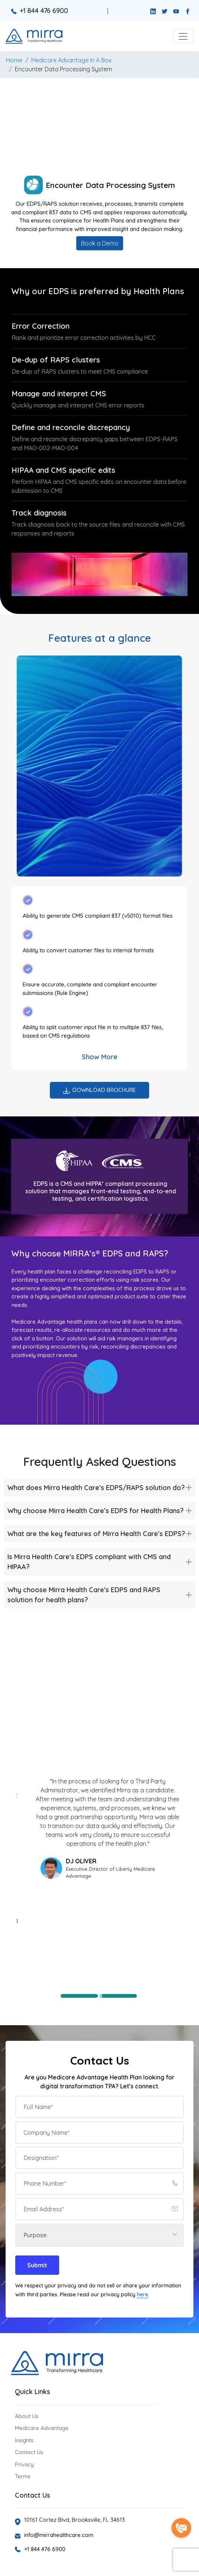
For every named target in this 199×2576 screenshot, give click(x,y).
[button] (183, 36)
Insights (24, 2440)
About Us (26, 2416)
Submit (37, 2265)
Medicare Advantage (42, 2428)
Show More (100, 1057)
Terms (23, 2476)
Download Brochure (99, 1090)
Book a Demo (99, 243)
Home (14, 60)
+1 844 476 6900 (39, 10)
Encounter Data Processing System (63, 69)
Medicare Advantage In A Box (71, 60)
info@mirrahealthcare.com (58, 2534)
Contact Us (29, 2452)
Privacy (24, 2464)
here (142, 2294)
